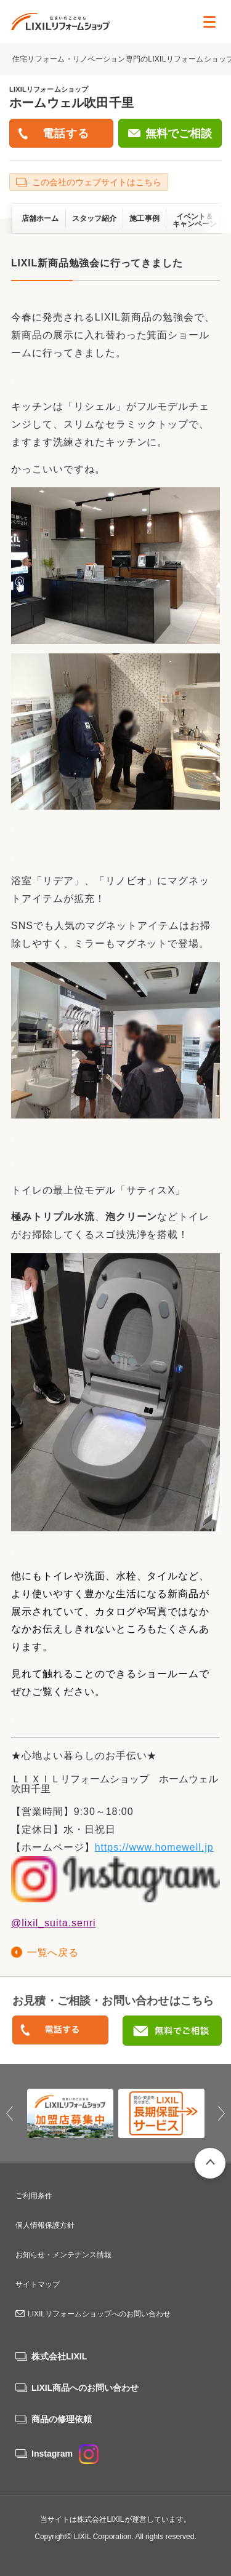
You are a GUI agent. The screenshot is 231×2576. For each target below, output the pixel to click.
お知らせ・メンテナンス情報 (63, 2255)
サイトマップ (37, 2284)
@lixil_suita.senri (53, 1923)
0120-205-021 (60, 2031)
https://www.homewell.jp (154, 1847)
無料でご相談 (178, 133)
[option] (70, 2113)
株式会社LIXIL (59, 2356)
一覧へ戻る (52, 1952)
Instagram (65, 2453)
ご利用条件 (33, 2195)
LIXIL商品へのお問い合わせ (85, 2388)
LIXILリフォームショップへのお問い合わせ (99, 2314)
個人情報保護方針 (45, 2225)
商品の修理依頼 (61, 2419)
